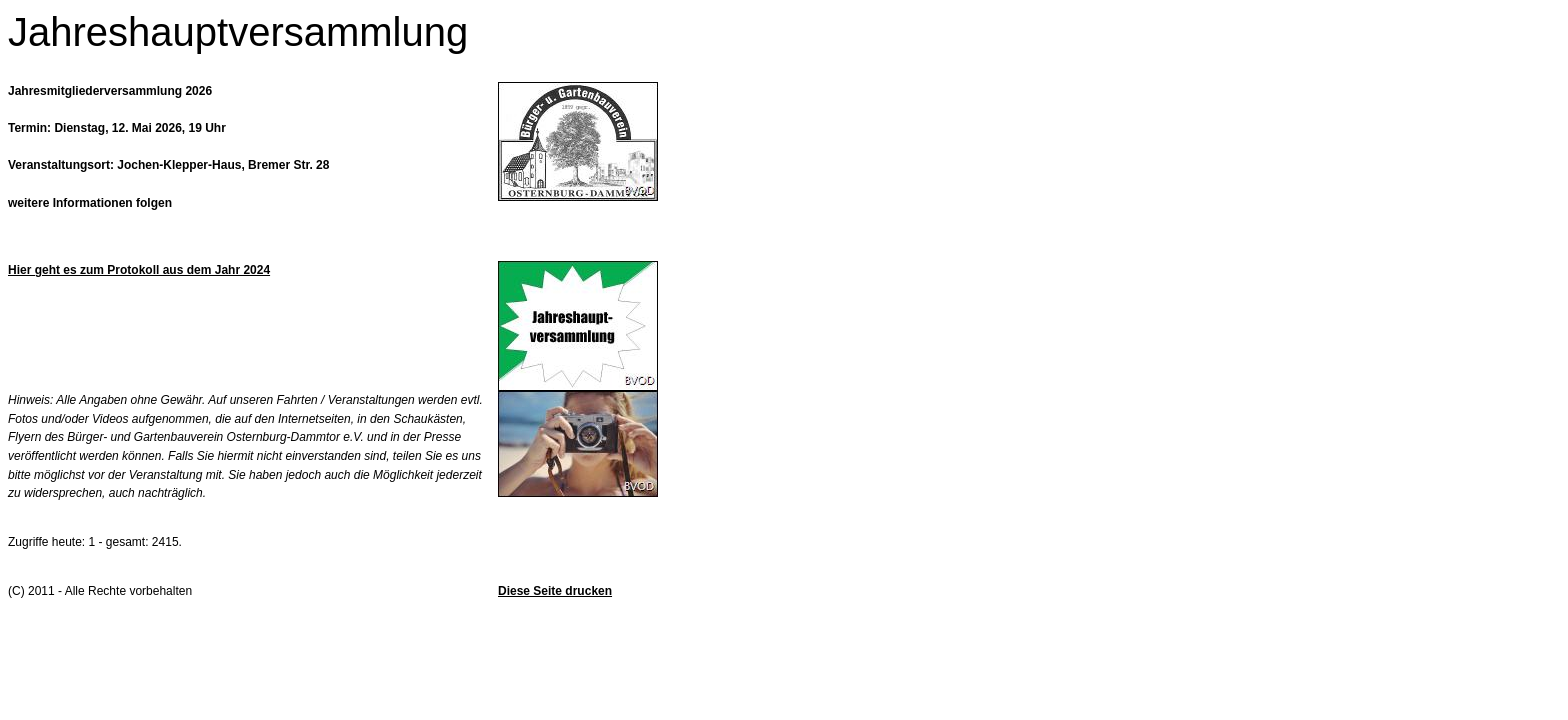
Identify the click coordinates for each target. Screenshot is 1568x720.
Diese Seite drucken (555, 591)
